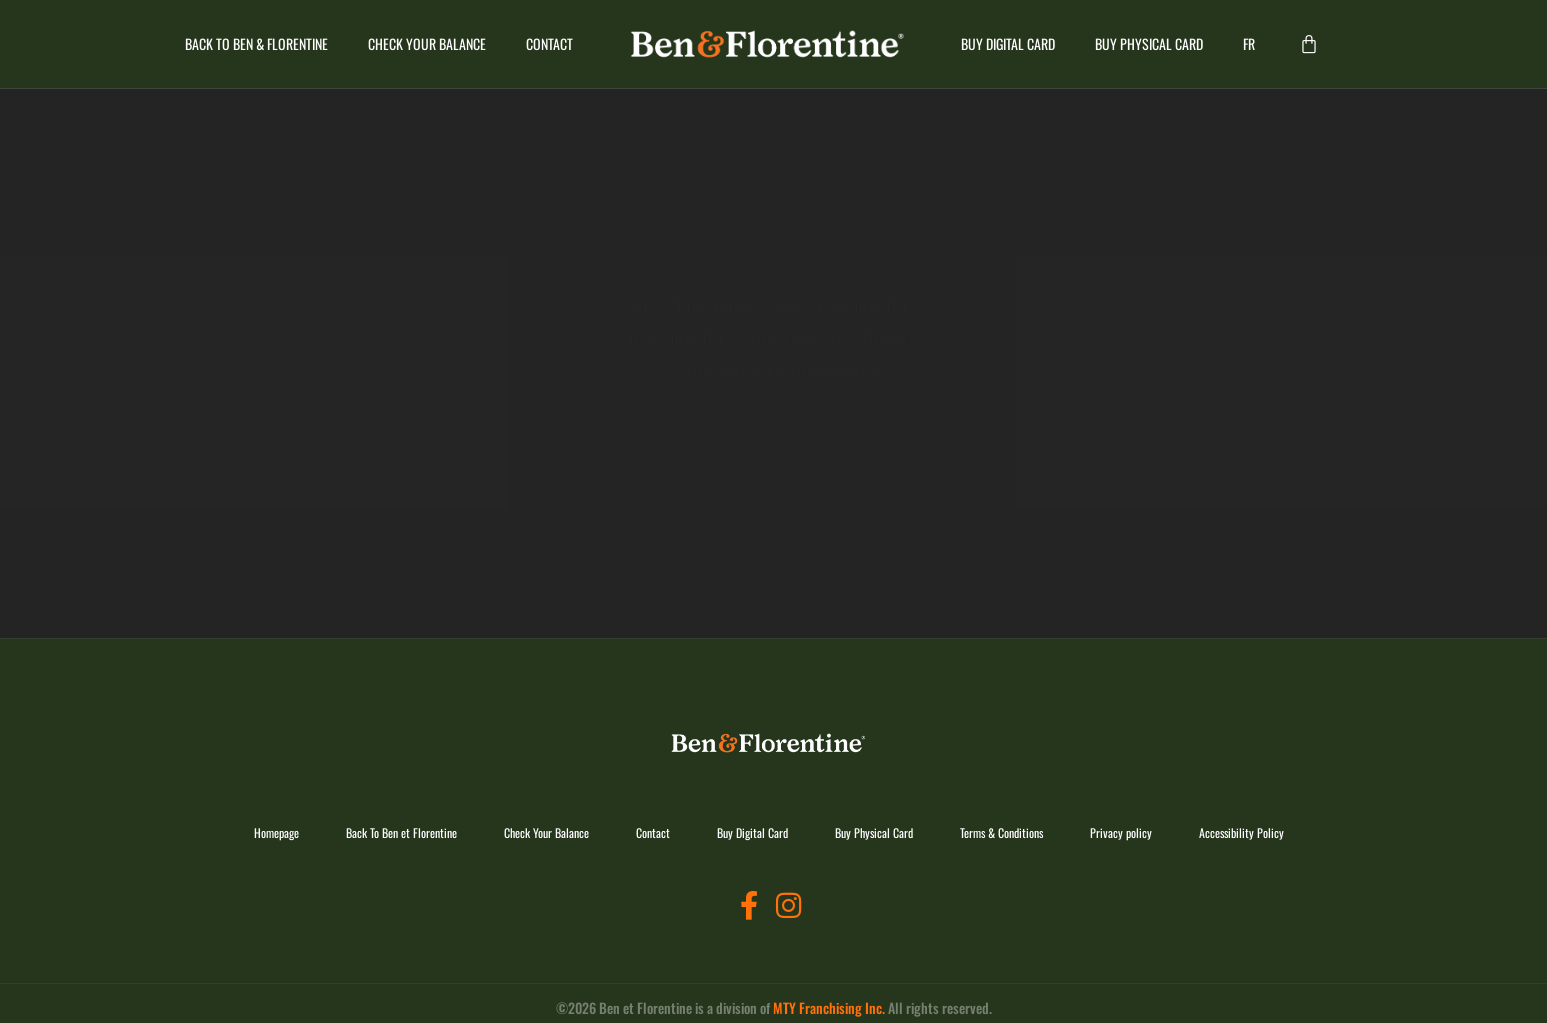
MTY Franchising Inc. (829, 1007)
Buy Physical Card (1149, 43)
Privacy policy (1121, 832)
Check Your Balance (427, 43)
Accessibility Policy (1241, 832)
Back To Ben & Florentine (256, 43)
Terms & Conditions (1001, 832)
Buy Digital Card (1008, 43)
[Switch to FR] (1249, 44)
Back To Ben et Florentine (401, 832)
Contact (549, 43)
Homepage (276, 832)
